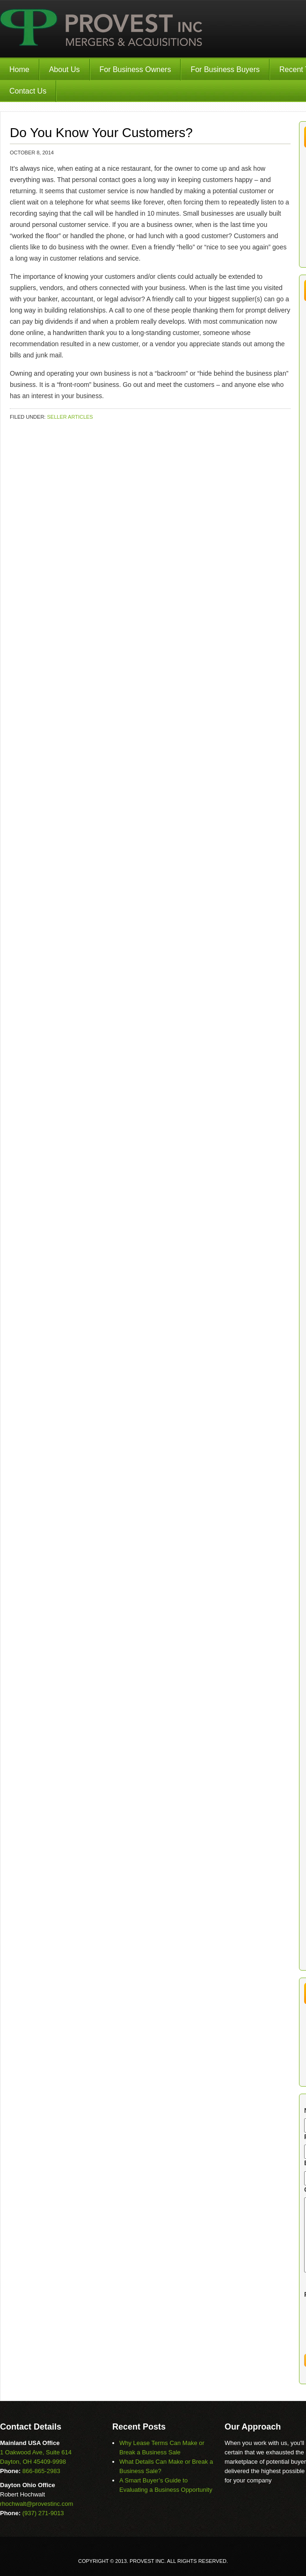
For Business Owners (135, 69)
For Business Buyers (225, 69)
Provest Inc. (102, 29)
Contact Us (27, 91)
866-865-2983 (41, 2470)
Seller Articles (70, 417)
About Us (64, 69)
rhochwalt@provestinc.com (36, 2503)
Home (19, 69)
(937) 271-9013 (43, 2513)
